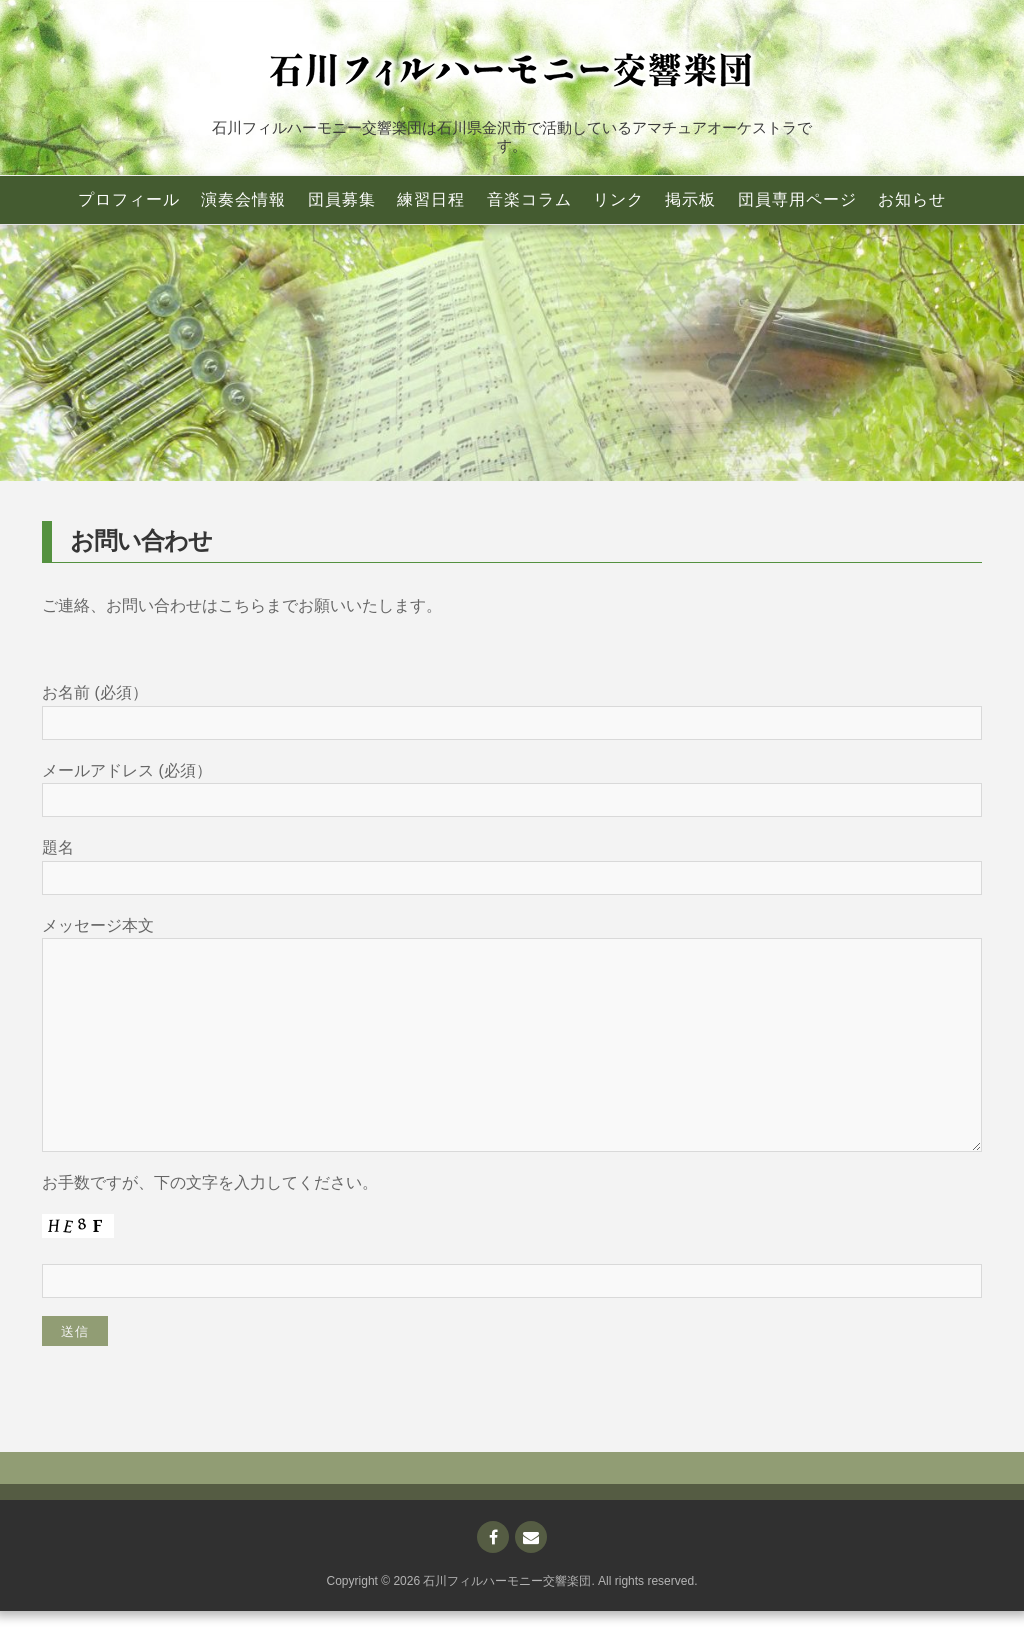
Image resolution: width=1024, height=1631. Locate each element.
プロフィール (129, 199)
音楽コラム (529, 199)
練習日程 (431, 199)
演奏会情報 (243, 199)
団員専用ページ (797, 199)
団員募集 (342, 199)
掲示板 (690, 199)
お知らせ (912, 199)
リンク (618, 199)
